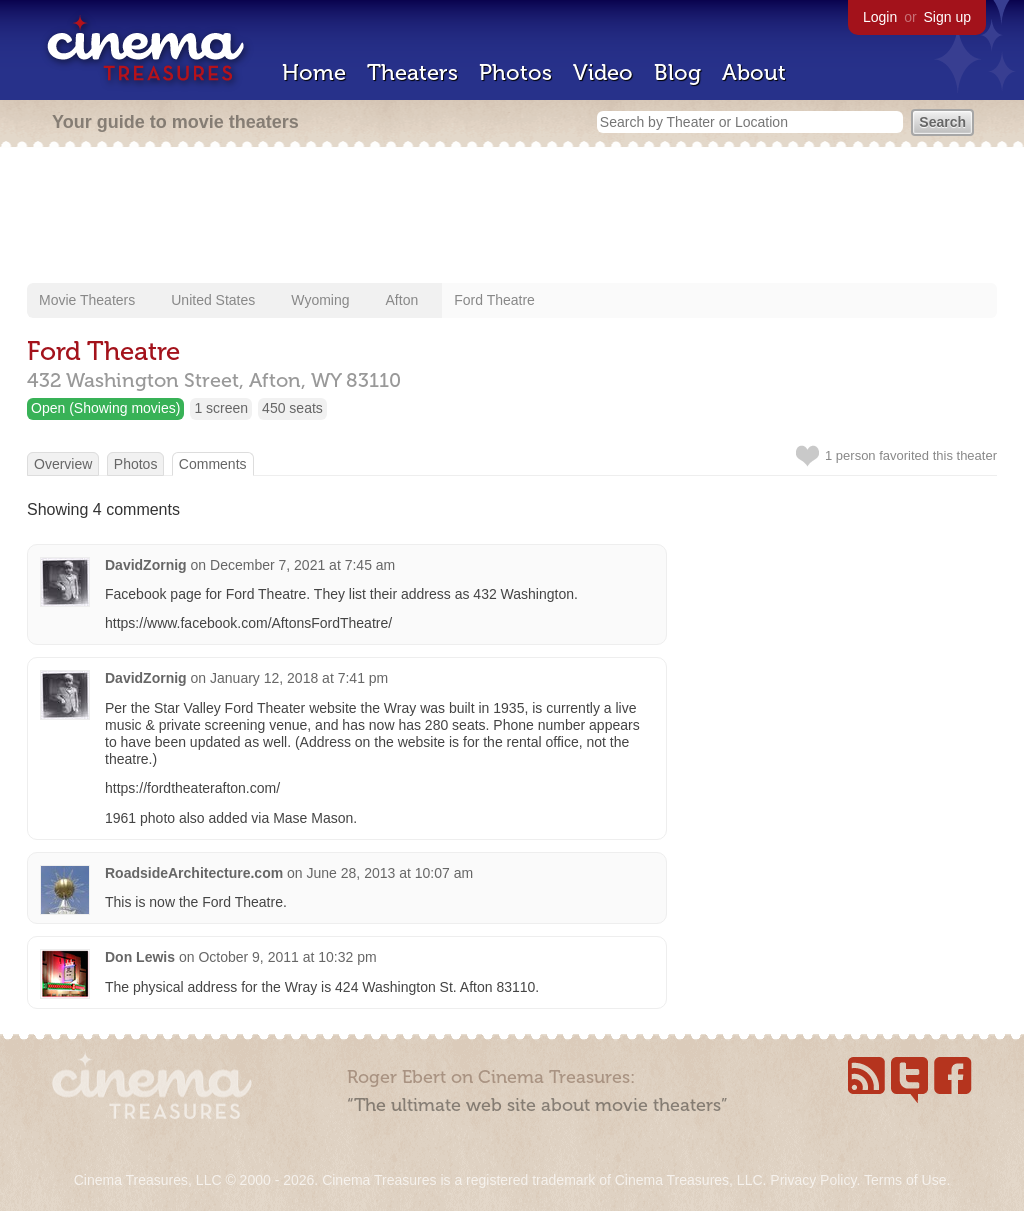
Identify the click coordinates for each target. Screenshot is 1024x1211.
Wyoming (320, 300)
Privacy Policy (813, 1180)
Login (880, 17)
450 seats (292, 408)
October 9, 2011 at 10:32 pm (287, 957)
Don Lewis (140, 957)
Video (603, 72)
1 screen (221, 408)
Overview (63, 464)
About (754, 72)
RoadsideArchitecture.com (194, 873)
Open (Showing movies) (105, 408)
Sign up (947, 17)
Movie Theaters (87, 300)
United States (213, 300)
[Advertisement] (512, 217)
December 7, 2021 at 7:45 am (302, 565)
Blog (677, 72)
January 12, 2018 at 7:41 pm (299, 678)
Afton (402, 300)
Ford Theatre (494, 300)
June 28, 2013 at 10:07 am (390, 873)
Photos (515, 72)
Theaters (412, 72)
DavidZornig (146, 565)
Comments (213, 464)
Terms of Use (905, 1180)
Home (314, 72)
